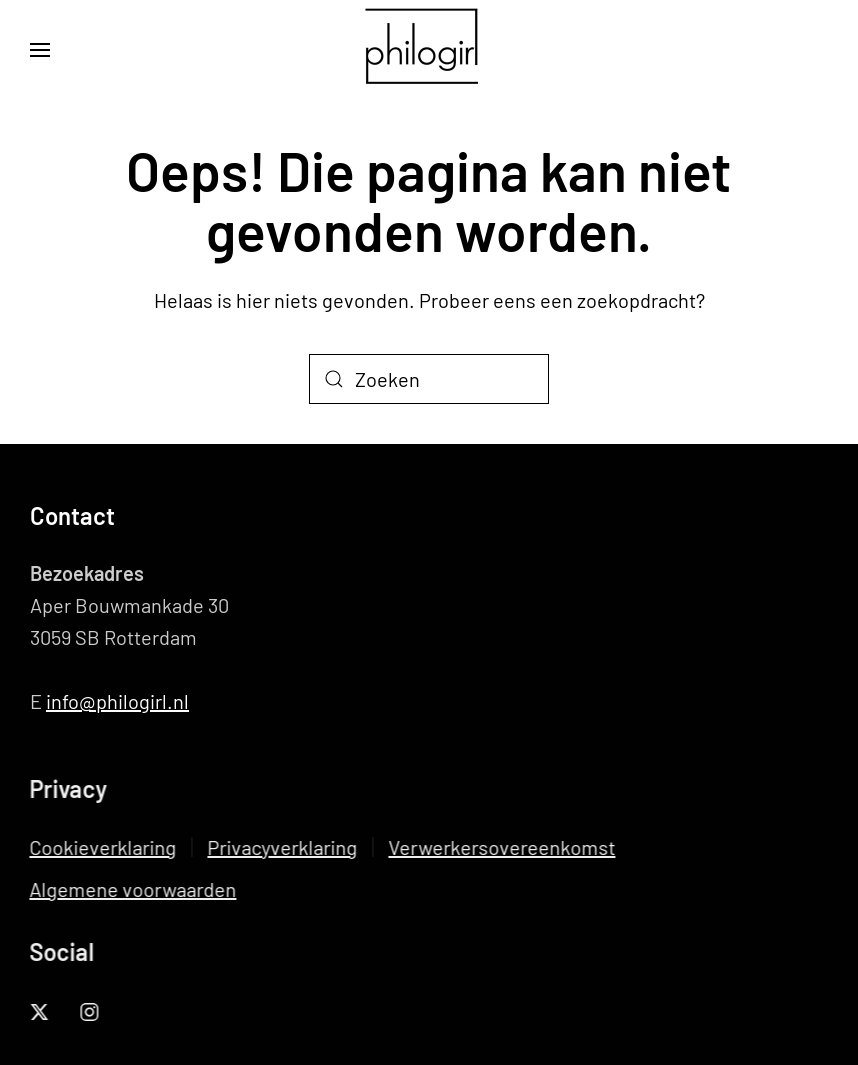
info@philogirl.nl (117, 701)
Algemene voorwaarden (131, 889)
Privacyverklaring (281, 847)
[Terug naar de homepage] (429, 50)
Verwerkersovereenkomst (500, 847)
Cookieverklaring (101, 847)
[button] (40, 50)
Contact (72, 515)
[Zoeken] (429, 379)
